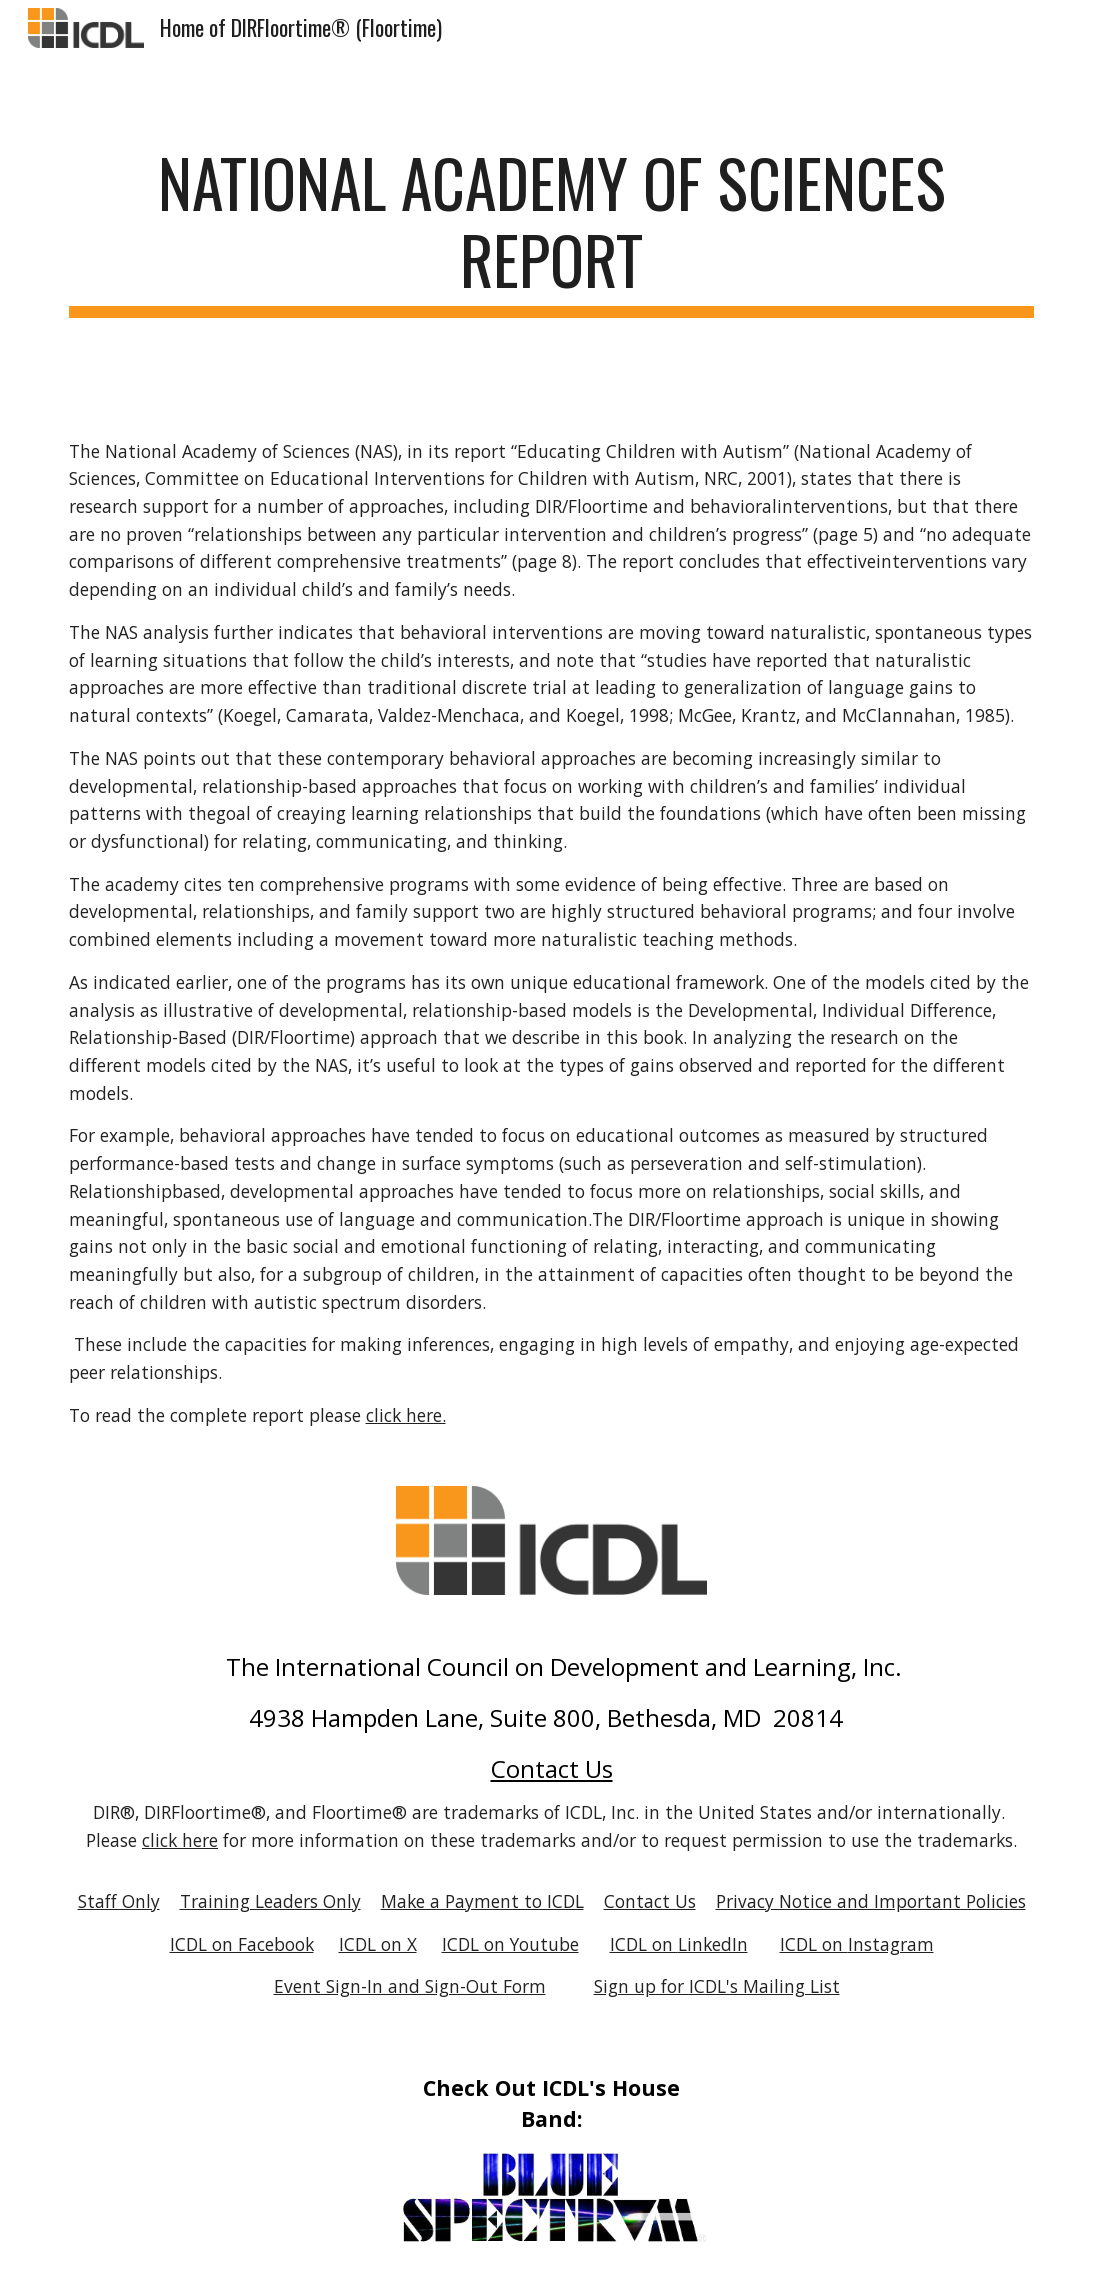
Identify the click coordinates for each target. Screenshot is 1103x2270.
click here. (406, 1415)
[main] (552, 231)
